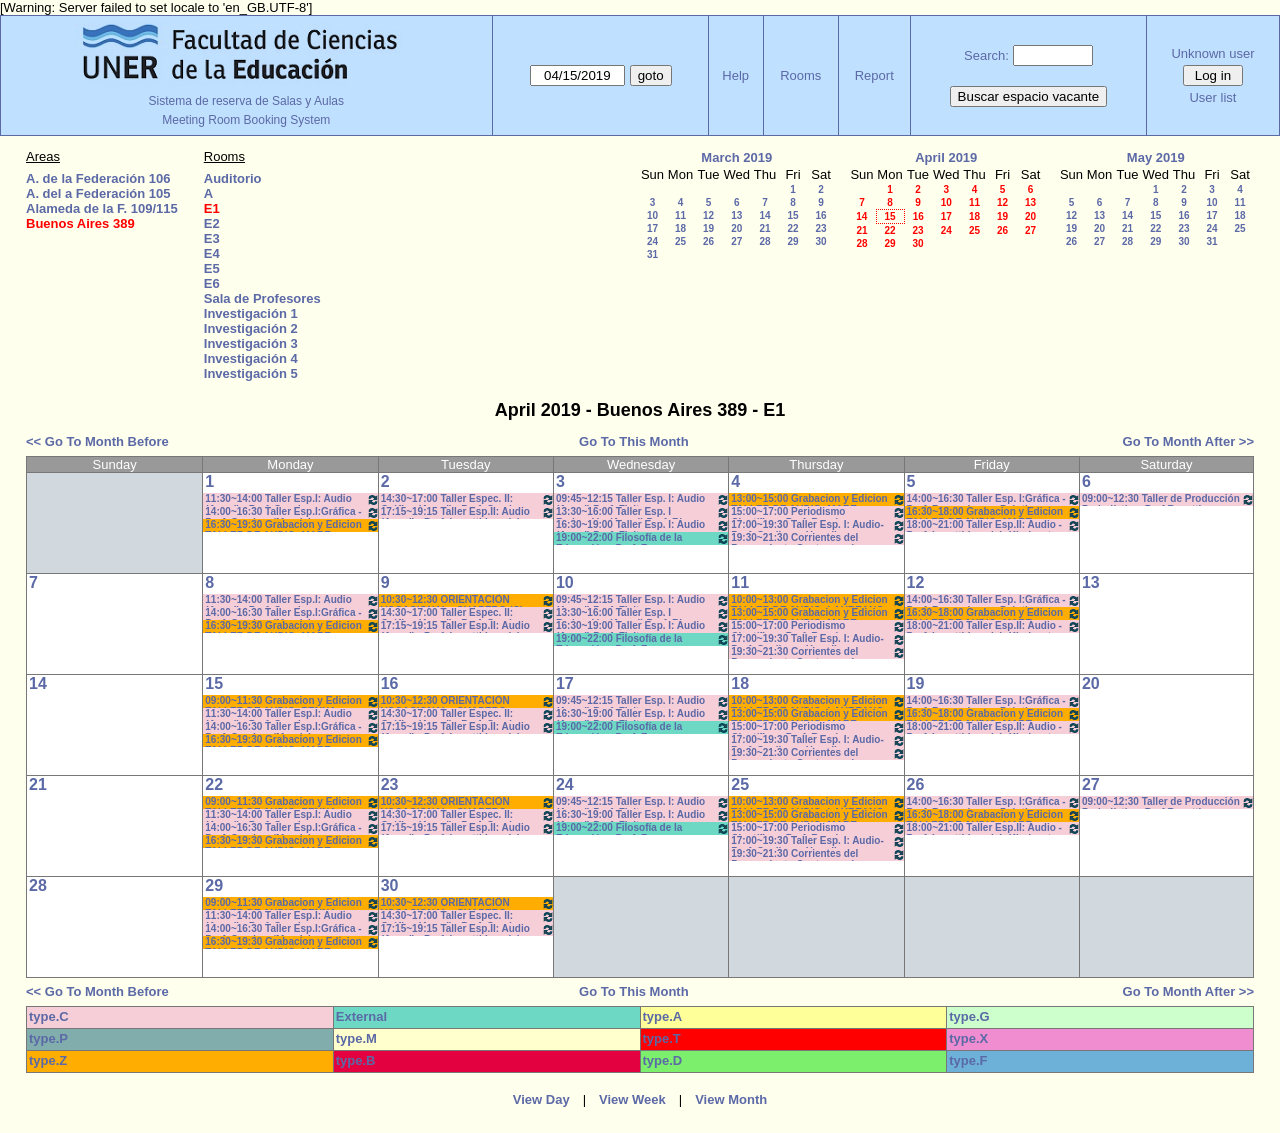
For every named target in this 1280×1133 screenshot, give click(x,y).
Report (874, 75)
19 (708, 228)
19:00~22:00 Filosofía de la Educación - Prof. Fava (643, 538)
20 (736, 228)
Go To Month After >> (1188, 441)
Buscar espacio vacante (1029, 96)
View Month (731, 1099)
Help (735, 75)
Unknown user (1212, 53)
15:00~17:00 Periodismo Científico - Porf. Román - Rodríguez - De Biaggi (818, 512)
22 (792, 228)
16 (820, 215)
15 (792, 215)
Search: (986, 55)
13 (736, 215)
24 (652, 241)
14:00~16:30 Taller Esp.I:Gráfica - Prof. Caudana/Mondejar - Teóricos (292, 512)
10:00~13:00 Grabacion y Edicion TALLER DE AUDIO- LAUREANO (818, 600)
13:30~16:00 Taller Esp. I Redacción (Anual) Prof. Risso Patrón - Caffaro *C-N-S (643, 613)
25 (680, 241)
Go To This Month (634, 441)
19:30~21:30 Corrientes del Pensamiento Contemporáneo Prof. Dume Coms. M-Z (818, 538)
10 (652, 215)
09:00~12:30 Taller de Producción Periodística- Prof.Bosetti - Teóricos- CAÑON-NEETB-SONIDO (1168, 499)
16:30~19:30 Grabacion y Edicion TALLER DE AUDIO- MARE (292, 525)
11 (680, 215)
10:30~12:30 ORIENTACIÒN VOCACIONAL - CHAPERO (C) (468, 600)
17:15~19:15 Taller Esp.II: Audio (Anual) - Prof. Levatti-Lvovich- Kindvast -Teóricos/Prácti (468, 512)
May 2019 (1156, 157)
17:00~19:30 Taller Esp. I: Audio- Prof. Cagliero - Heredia (818, 525)
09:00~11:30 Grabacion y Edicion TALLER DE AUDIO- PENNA (292, 701)
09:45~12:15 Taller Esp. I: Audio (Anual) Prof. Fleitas (643, 499)
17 (652, 228)
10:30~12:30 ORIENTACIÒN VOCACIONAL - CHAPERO (468, 701)
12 (708, 215)
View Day (541, 1099)
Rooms (800, 75)
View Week (632, 1099)
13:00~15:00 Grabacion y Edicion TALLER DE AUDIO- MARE (818, 499)
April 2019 (946, 157)
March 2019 (736, 157)
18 (680, 228)
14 (764, 215)
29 (792, 241)
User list (1212, 97)
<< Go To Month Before (97, 441)
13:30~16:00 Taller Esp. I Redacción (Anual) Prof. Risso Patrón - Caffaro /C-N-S (643, 512)
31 (652, 254)
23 (820, 228)
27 (736, 241)
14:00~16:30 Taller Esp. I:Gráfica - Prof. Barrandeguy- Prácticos (994, 499)
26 (708, 241)
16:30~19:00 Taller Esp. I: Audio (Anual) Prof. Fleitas (643, 525)
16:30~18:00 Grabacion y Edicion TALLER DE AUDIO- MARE (994, 512)
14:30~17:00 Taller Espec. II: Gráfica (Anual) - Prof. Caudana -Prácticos (468, 499)
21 (764, 228)
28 (764, 241)
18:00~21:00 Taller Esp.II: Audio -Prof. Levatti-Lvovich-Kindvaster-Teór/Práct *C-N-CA (994, 525)
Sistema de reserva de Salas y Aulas (246, 101)
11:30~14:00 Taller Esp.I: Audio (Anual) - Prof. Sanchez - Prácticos (292, 499)
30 (820, 241)
